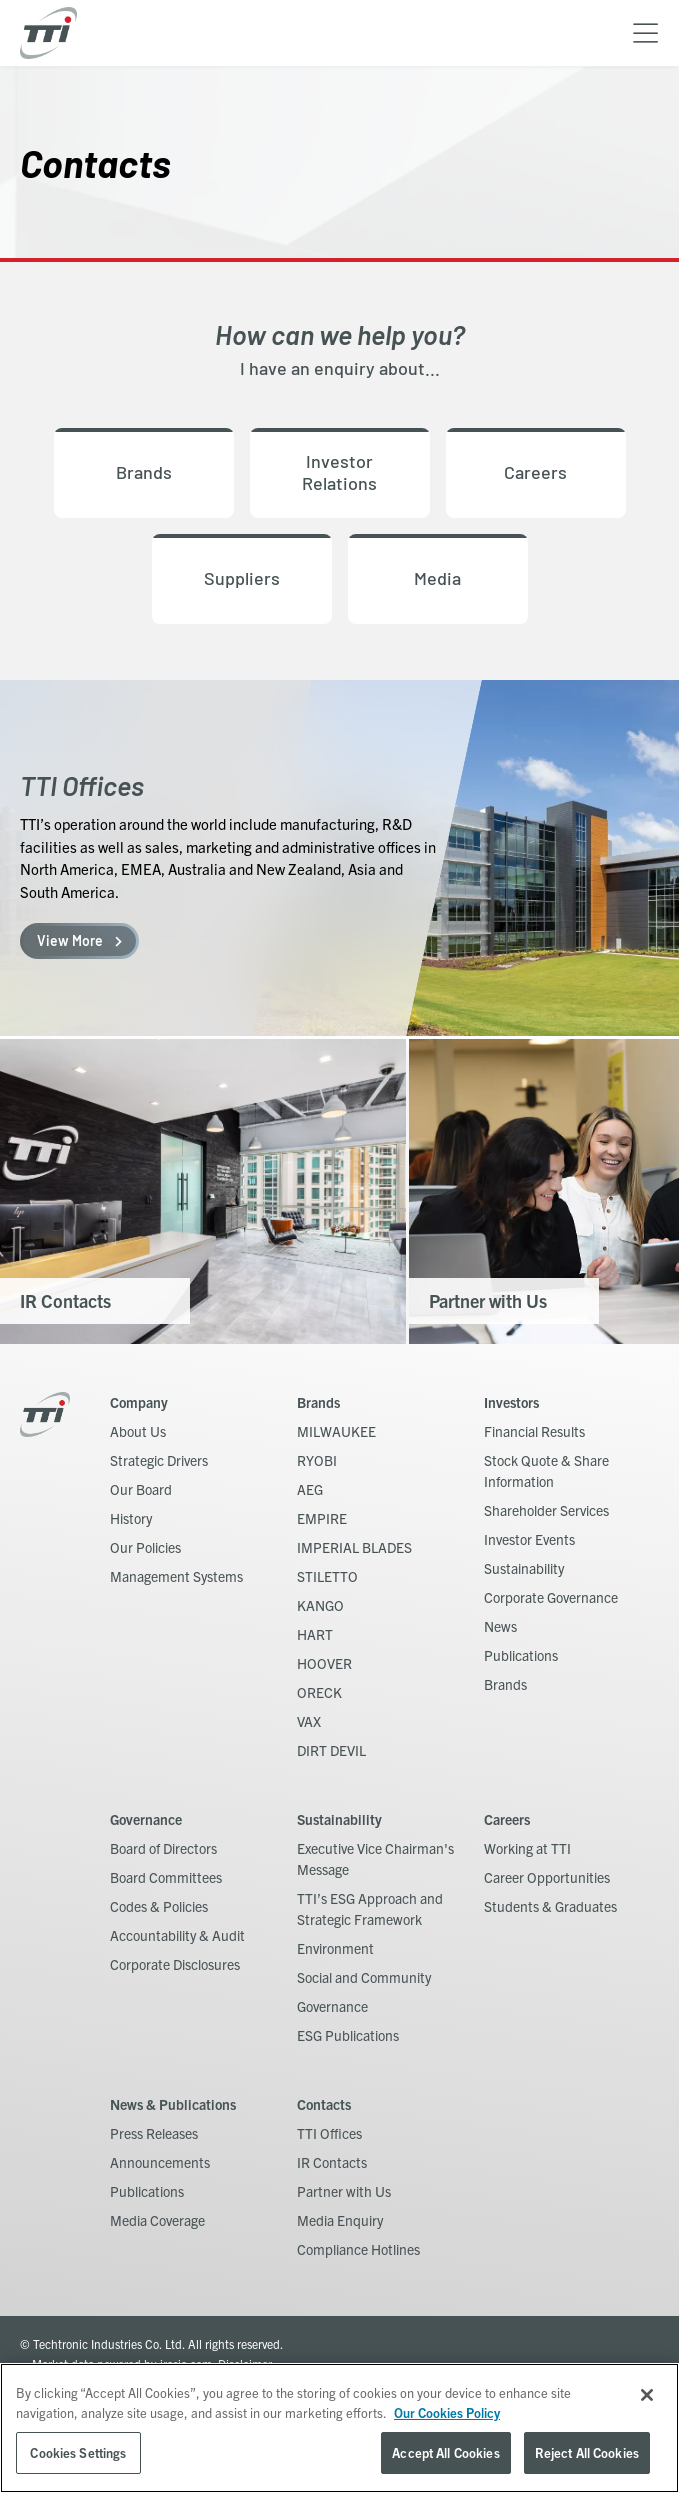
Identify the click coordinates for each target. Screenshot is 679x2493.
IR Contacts (332, 2162)
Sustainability (524, 1568)
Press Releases (154, 2133)
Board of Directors (163, 1848)
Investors (511, 1402)
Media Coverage (157, 2220)
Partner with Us (344, 2191)
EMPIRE (322, 1518)
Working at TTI (527, 1848)
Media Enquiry (340, 2220)
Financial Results (534, 1431)
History (131, 1518)
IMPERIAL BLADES (354, 1547)
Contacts (324, 2104)
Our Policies (145, 1547)
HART (315, 1634)
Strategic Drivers (159, 1460)
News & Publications (173, 2104)
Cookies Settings (78, 2452)
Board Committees (166, 1877)
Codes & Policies (159, 1906)
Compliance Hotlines (358, 2249)
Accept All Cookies (445, 2452)
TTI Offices (329, 2133)
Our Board (141, 1489)
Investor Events (529, 1539)
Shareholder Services (546, 1510)
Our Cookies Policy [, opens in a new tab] (447, 2412)
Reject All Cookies (587, 2452)
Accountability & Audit (177, 1935)
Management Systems (176, 1576)
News (500, 1626)
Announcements (160, 2162)
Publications (521, 1655)
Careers (507, 1819)
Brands (318, 1402)
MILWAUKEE (336, 1431)
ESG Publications (348, 2035)
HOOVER (324, 1663)
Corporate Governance (551, 1597)
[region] (339, 2428)
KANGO (320, 1605)
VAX (309, 1721)
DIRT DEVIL (331, 1750)
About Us (138, 1431)
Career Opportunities (547, 1877)
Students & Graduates (550, 1906)
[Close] (647, 2395)
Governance (146, 1819)
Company (139, 1402)
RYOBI (317, 1460)
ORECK (319, 1692)
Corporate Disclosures (175, 1964)
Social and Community (364, 1977)
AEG (310, 1489)
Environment (335, 1948)
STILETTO (327, 1576)
